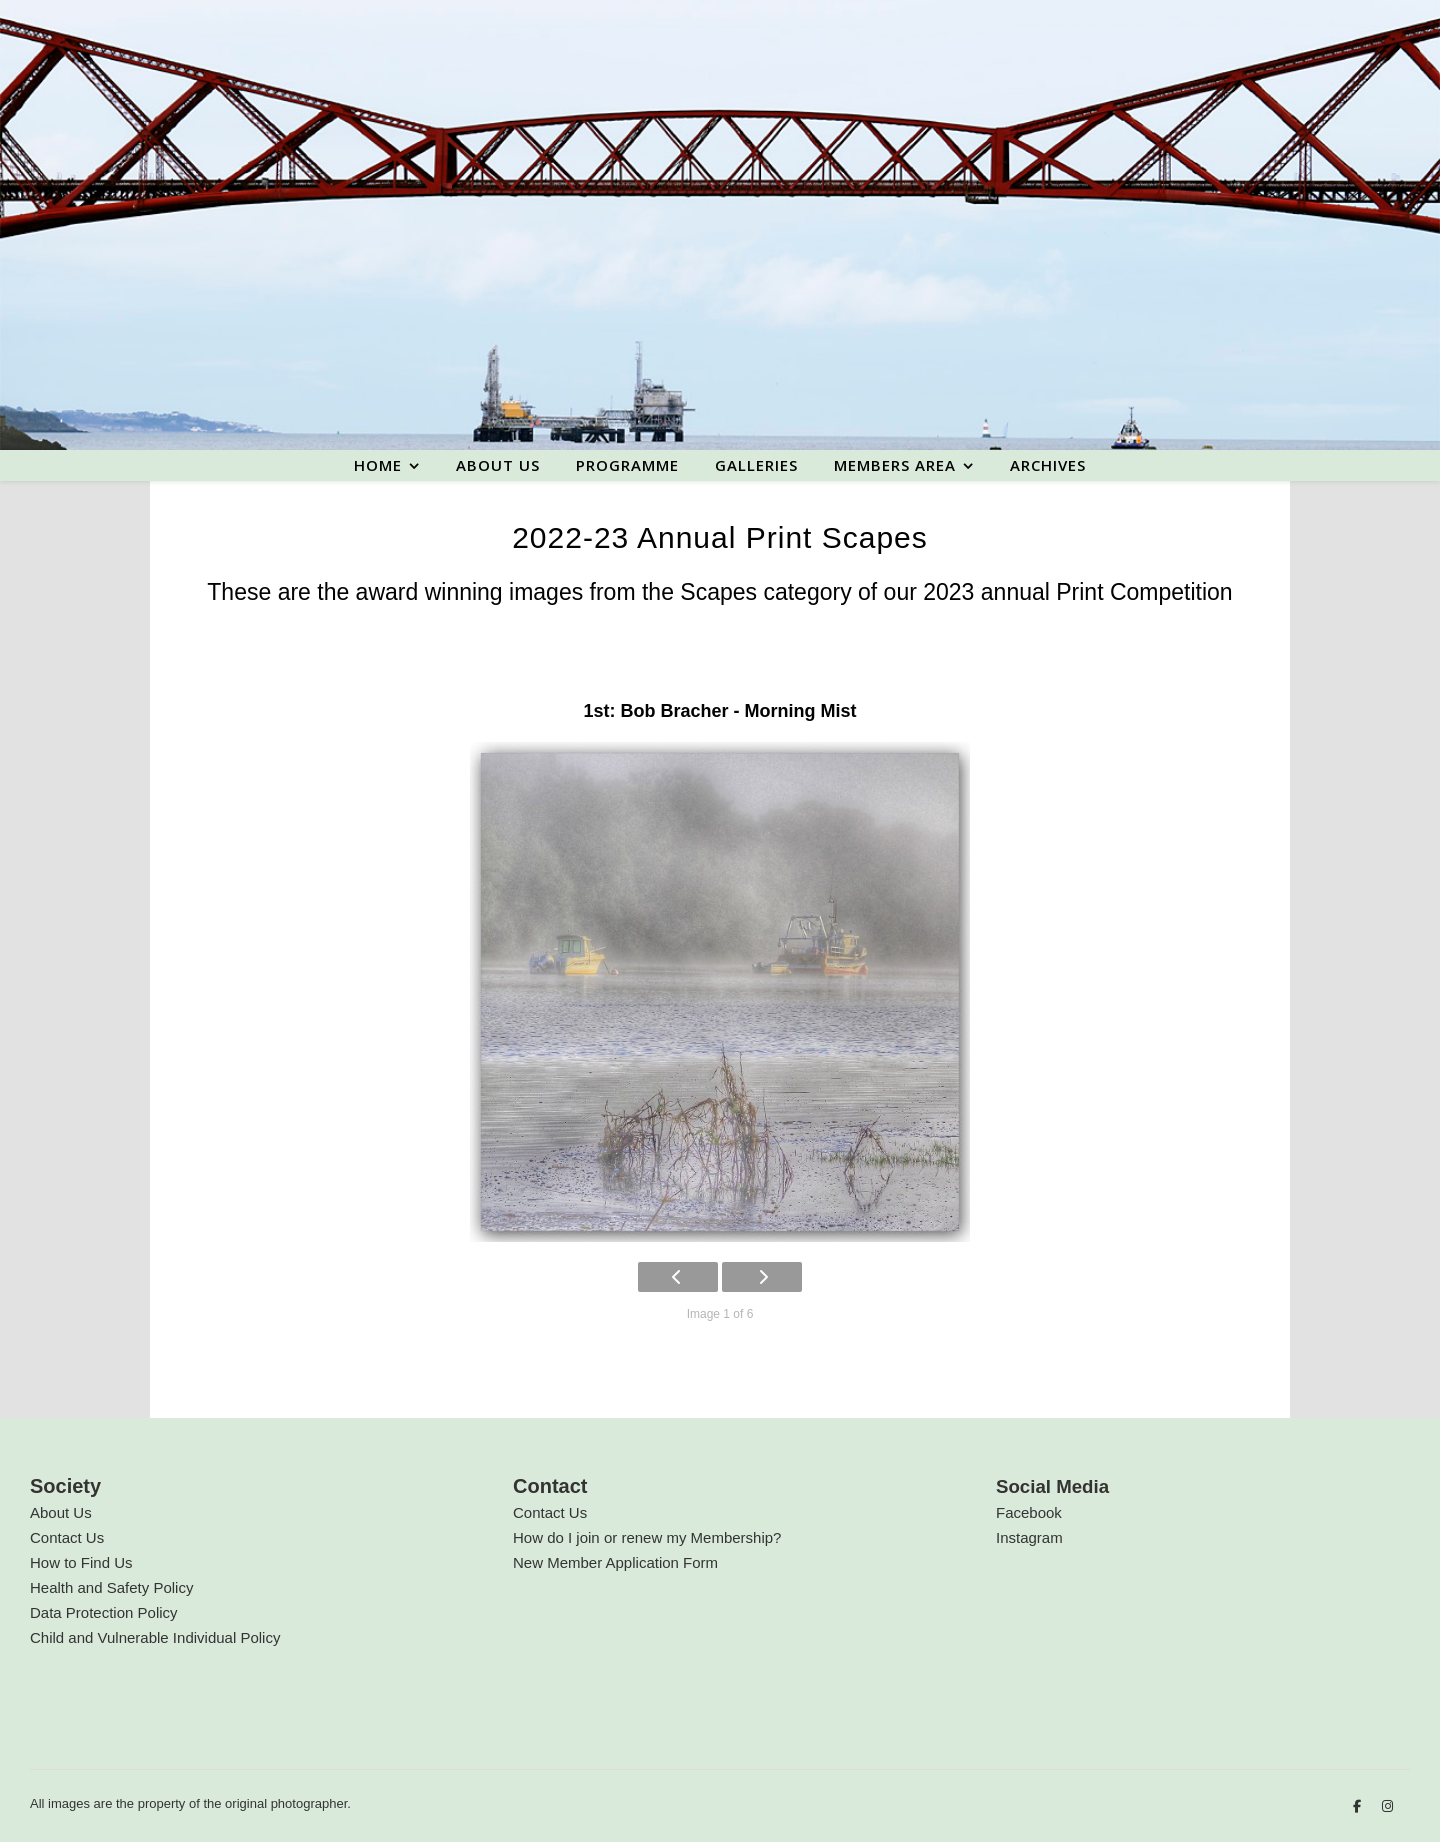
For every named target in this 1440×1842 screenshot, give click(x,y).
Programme (627, 465)
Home (378, 465)
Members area (895, 465)
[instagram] (1387, 1806)
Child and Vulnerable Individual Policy (155, 1637)
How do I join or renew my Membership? (647, 1537)
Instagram (1029, 1537)
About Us (61, 1512)
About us (498, 465)
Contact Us (67, 1537)
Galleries (756, 465)
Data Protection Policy (104, 1612)
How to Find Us (81, 1562)
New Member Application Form (615, 1562)
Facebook (1029, 1512)
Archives (1048, 465)
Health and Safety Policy (111, 1587)
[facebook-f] (1359, 1806)
